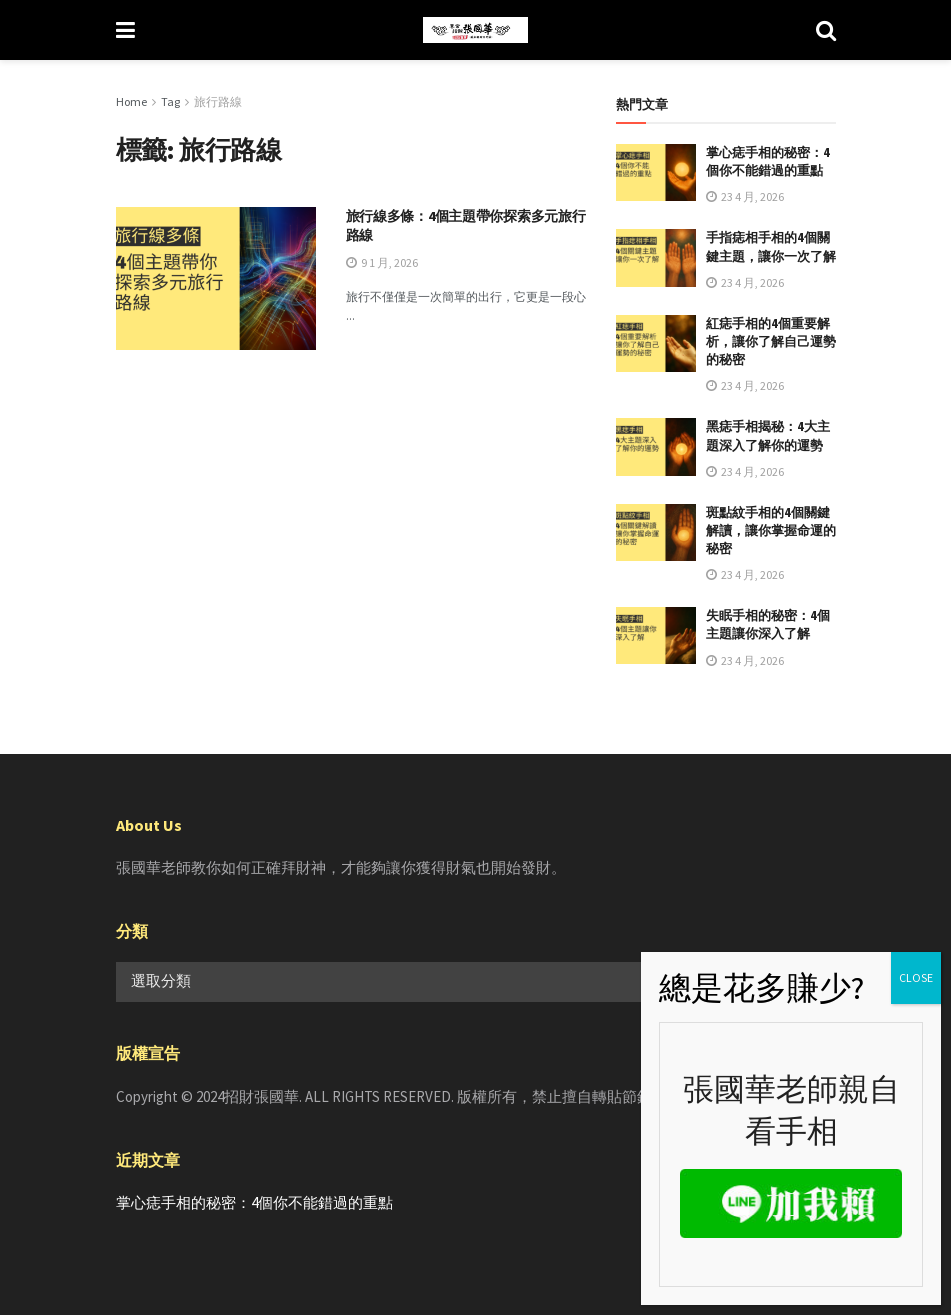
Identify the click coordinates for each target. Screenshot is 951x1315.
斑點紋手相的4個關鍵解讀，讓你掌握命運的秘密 (771, 530)
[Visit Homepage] (475, 30)
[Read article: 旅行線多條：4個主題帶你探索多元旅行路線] (216, 278)
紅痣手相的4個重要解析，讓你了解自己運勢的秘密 (771, 341)
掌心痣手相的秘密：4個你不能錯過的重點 (768, 161)
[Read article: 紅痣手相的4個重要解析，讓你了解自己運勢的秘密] (656, 343)
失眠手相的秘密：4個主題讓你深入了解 (768, 624)
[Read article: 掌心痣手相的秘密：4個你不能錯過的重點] (656, 172)
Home (131, 101)
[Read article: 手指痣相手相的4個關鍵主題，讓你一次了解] (656, 257)
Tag (170, 101)
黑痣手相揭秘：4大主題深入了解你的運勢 (768, 435)
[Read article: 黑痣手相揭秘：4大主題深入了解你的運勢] (656, 446)
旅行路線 (218, 101)
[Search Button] (826, 30)
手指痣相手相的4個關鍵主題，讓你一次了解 (771, 246)
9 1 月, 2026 (382, 262)
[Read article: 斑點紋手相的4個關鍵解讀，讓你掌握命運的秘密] (656, 532)
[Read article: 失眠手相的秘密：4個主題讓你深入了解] (656, 635)
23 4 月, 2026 (745, 196)
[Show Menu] (125, 30)
